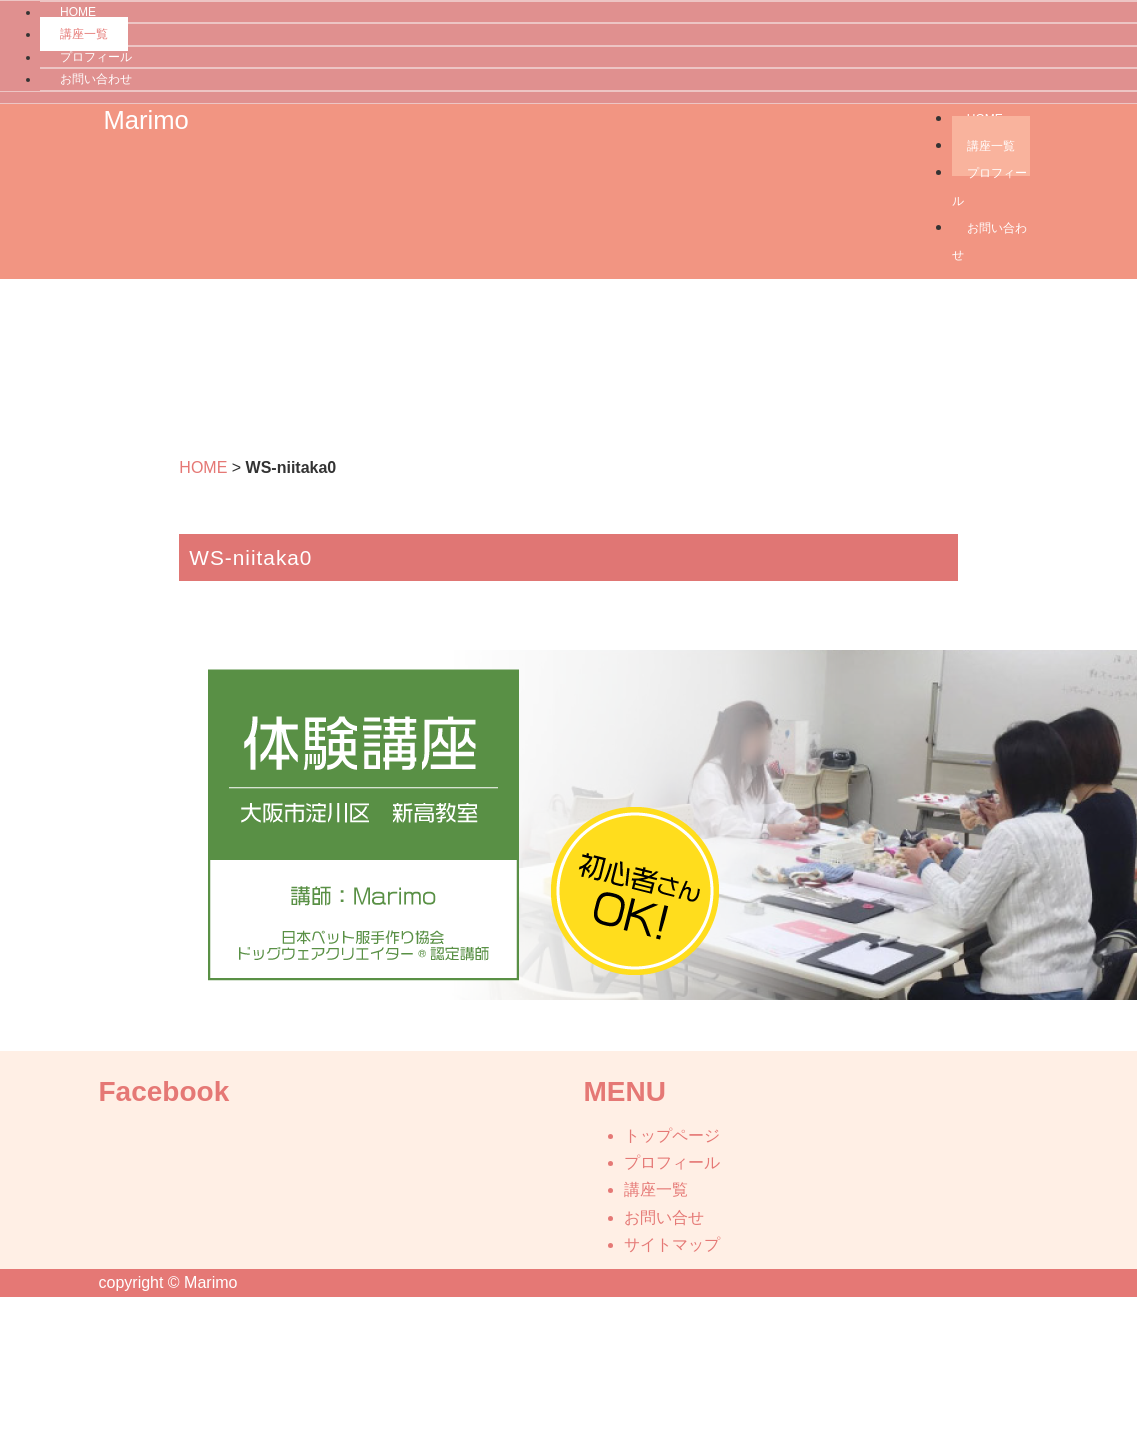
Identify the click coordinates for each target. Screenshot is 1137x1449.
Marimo (146, 120)
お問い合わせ (96, 79)
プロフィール (96, 57)
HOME (203, 467)
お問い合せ (664, 1217)
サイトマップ (672, 1244)
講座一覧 (84, 34)
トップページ (672, 1135)
